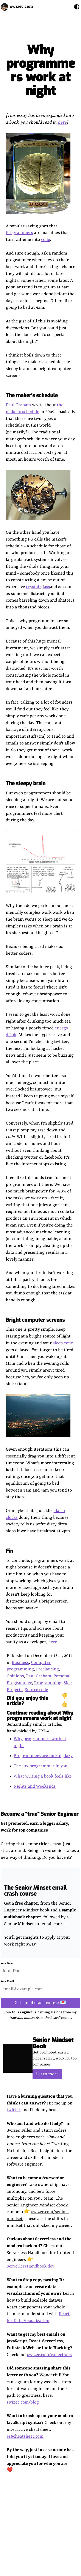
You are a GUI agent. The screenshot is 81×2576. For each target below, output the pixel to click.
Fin (9, 1550)
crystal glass (38, 586)
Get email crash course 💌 (40, 2002)
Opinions (15, 1676)
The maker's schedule (32, 395)
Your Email (7, 1981)
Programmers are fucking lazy (43, 1755)
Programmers (19, 232)
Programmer (19, 1682)
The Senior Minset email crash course (35, 1890)
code (45, 239)
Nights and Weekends (35, 1786)
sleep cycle (63, 1343)
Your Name (7, 1963)
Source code (36, 1689)
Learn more (47, 2074)
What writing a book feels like (43, 1776)
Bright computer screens (35, 1319)
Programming (47, 1682)
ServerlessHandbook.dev (30, 2266)
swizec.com (21, 6)
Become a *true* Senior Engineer (39, 1814)
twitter (13, 2109)
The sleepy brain (25, 783)
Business (20, 1662)
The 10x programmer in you (40, 1766)
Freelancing (47, 1669)
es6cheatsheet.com (25, 2436)
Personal (61, 1676)
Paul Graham (18, 405)
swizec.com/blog (23, 2402)
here (62, 122)
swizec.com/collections (49, 2354)
